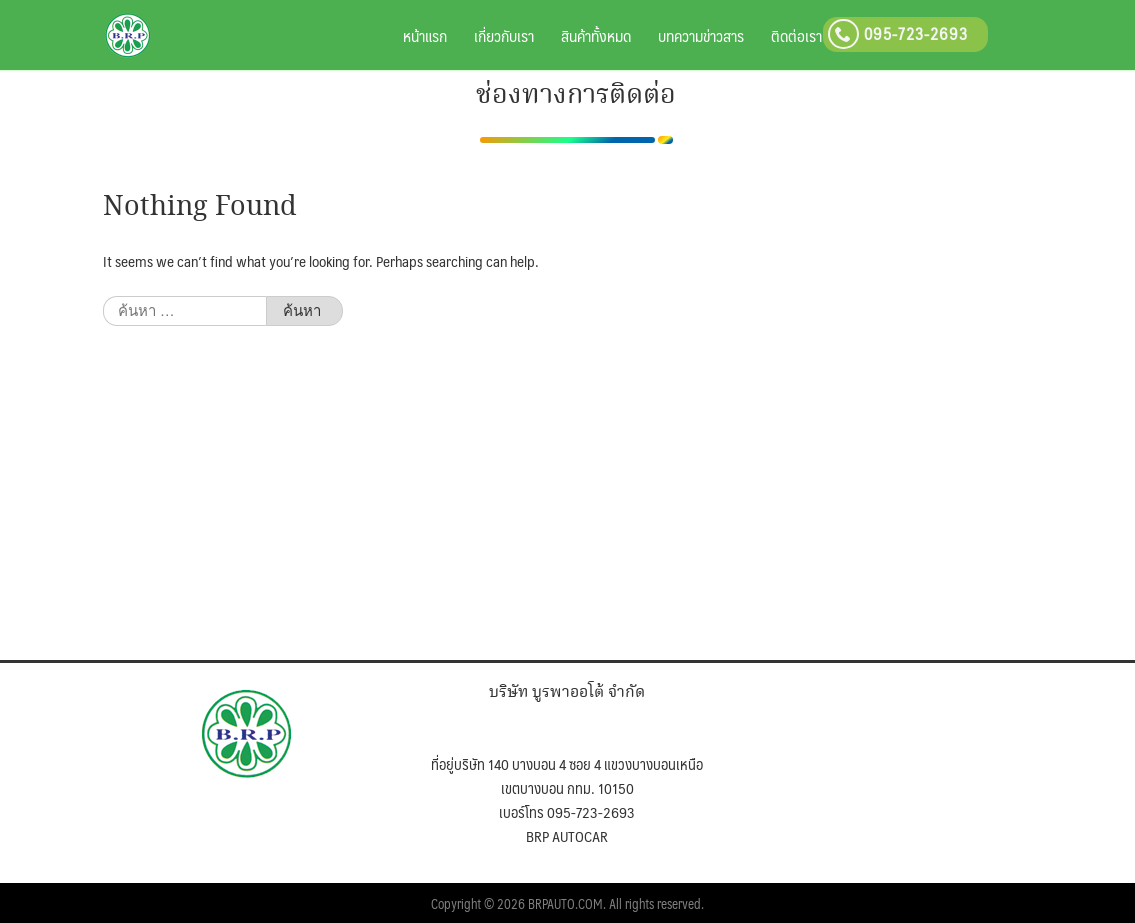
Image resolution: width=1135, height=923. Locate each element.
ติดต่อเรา (796, 35)
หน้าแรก (425, 35)
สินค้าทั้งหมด (596, 35)
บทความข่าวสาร (701, 35)
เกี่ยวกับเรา (504, 35)
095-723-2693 (898, 33)
